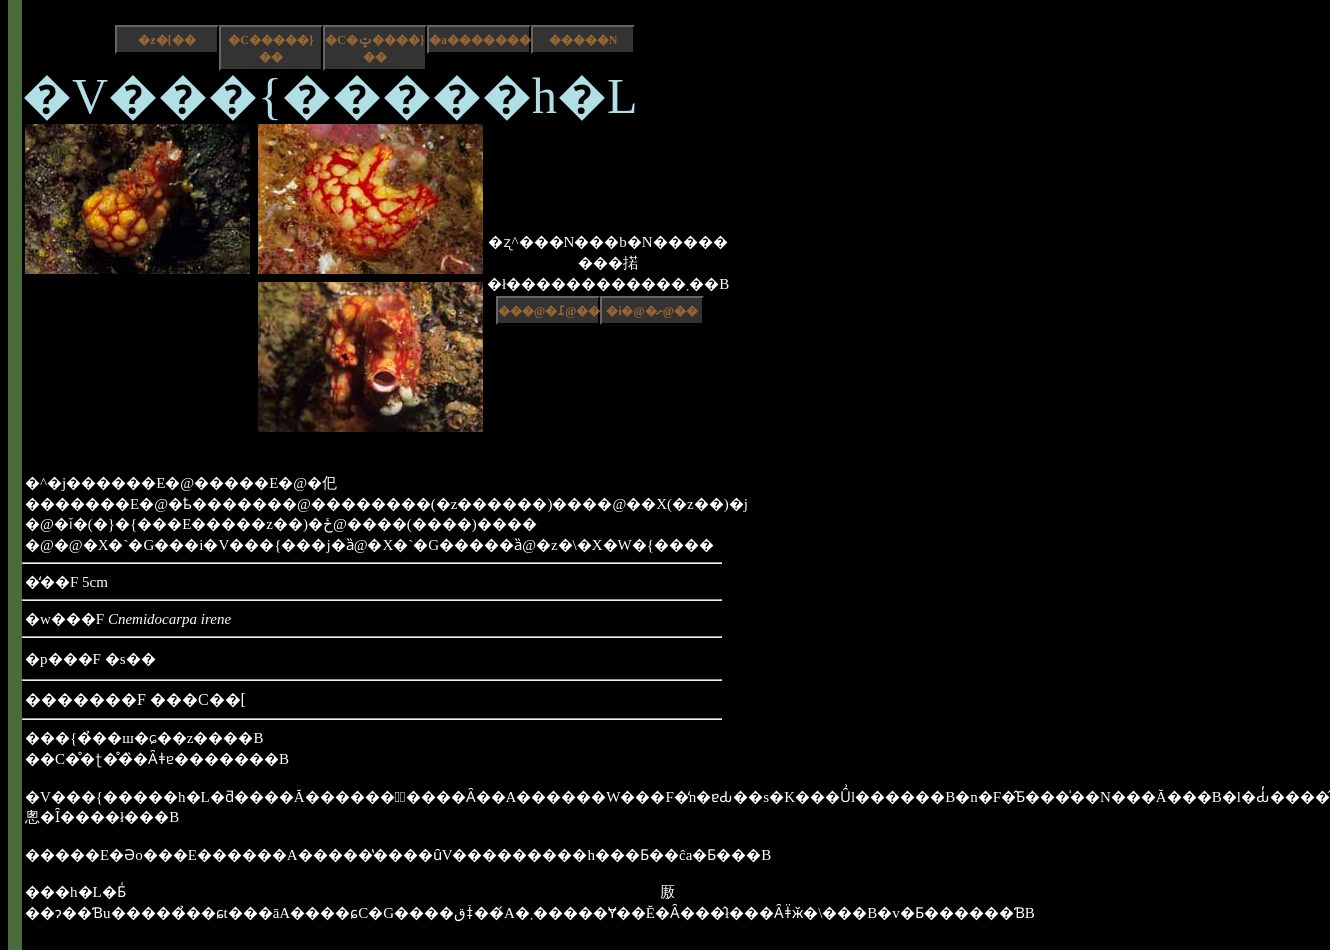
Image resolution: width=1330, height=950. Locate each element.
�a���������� (480, 40)
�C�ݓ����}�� (374, 48)
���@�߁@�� (549, 311)
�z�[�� (166, 40)
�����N (583, 40)
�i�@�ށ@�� (652, 311)
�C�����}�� (270, 48)
